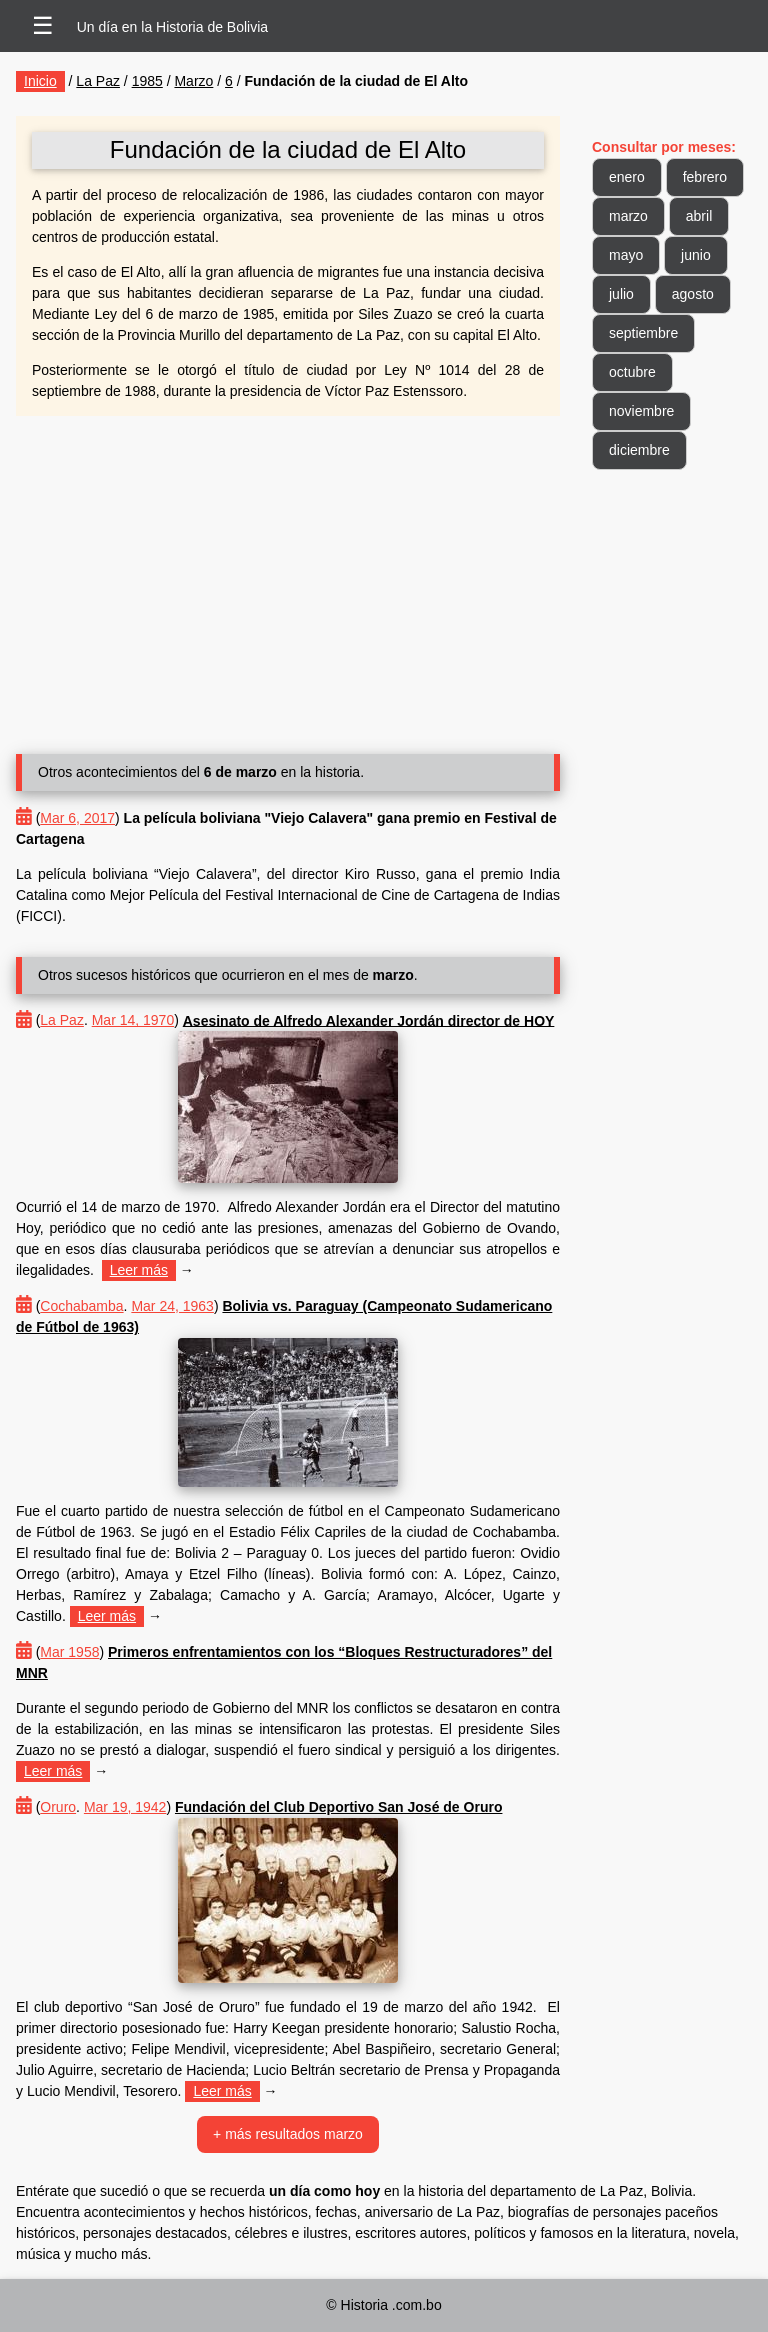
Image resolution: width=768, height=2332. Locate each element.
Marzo (193, 81)
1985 (147, 81)
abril (699, 216)
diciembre (639, 450)
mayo (626, 255)
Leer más (139, 1270)
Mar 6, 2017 (77, 818)
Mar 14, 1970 (133, 1020)
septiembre (643, 333)
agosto (693, 294)
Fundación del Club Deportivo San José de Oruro (338, 1807)
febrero (705, 177)
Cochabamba (81, 1306)
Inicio (40, 81)
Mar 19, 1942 (125, 1807)
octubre (632, 372)
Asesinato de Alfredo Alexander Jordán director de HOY (369, 1020)
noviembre (641, 411)
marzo (628, 216)
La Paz (98, 81)
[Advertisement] (288, 577)
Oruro (58, 1807)
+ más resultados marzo (288, 2134)
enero (627, 177)
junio (696, 255)
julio (621, 294)
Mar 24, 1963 (172, 1306)
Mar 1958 (69, 1652)
